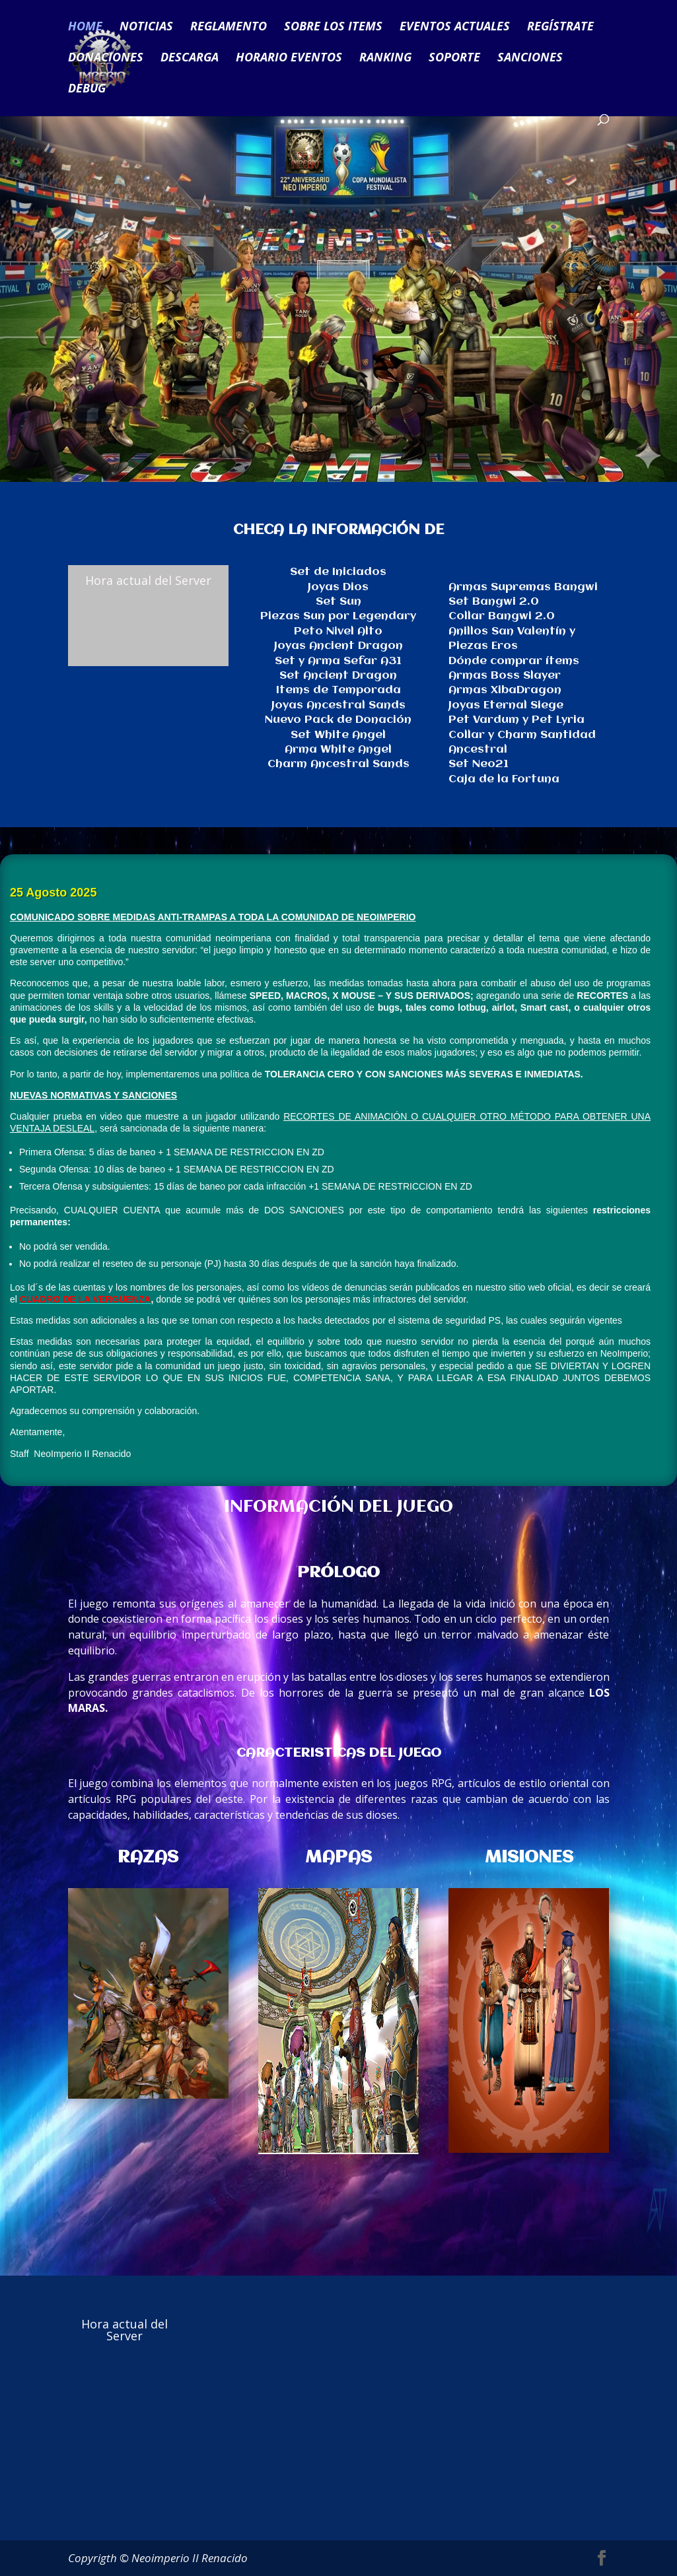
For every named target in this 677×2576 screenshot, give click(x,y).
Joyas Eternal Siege (505, 705)
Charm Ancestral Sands (338, 764)
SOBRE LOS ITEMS (333, 28)
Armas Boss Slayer (504, 675)
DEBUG (87, 90)
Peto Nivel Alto (338, 631)
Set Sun (338, 601)
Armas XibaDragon (504, 690)
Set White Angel (338, 735)
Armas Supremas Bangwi (523, 587)
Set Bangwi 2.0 (493, 601)
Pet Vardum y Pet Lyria (516, 720)
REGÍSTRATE (560, 28)
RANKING (385, 59)
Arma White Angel (338, 749)
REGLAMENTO (228, 28)
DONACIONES (105, 59)
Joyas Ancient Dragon (338, 646)
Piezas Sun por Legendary (338, 616)
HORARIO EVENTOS (289, 59)
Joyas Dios (338, 587)
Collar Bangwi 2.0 (501, 616)
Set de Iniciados (338, 572)
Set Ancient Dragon (338, 675)
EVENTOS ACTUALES (455, 28)
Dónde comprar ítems (513, 661)
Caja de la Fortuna (503, 779)
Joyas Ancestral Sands (338, 705)
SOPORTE (454, 59)
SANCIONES (530, 59)
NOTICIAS (146, 28)
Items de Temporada (338, 690)
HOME (85, 28)
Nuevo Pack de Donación (338, 720)
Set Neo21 (478, 764)
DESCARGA (189, 59)
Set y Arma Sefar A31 (338, 661)
